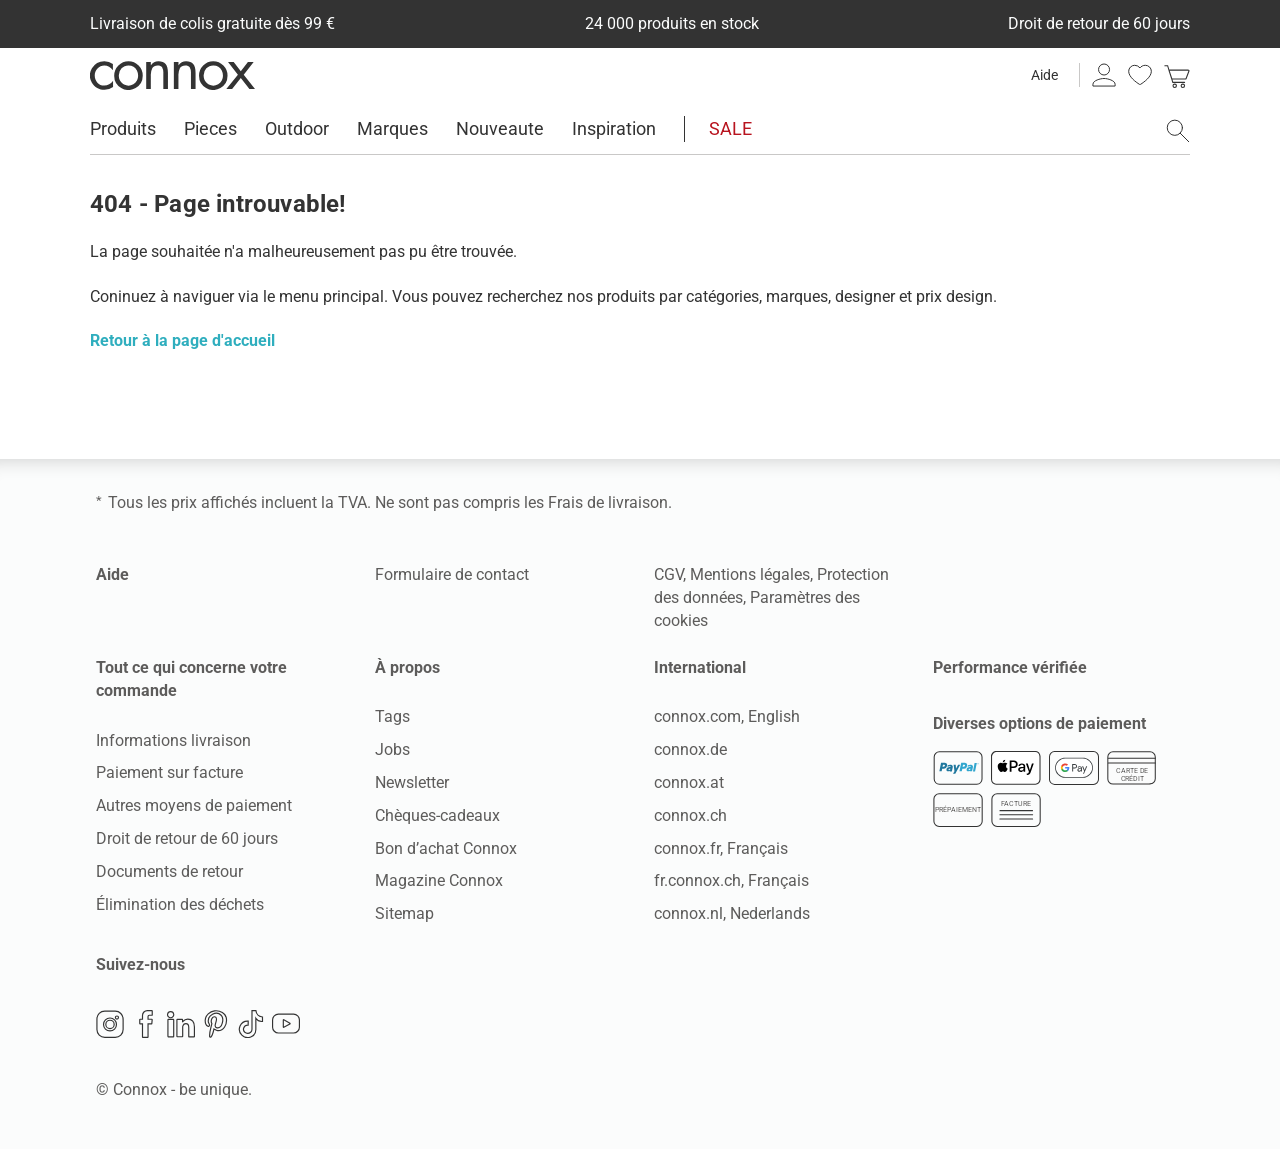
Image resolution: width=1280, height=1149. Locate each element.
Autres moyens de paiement (194, 805)
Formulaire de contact (452, 574)
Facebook (146, 1024)
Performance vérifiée (1010, 667)
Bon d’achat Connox (446, 848)
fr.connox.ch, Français (731, 880)
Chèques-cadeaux (437, 815)
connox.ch (690, 815)
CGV (668, 574)
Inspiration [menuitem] (614, 128)
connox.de (690, 749)
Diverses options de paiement (1039, 722)
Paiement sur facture (169, 772)
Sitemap (404, 913)
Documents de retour (169, 871)
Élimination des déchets (180, 904)
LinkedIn (181, 1024)
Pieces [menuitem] (210, 128)
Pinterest (216, 1024)
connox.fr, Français (721, 848)
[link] (1177, 75)
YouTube (286, 1024)
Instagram (110, 1024)
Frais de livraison (608, 502)
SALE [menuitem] (730, 128)
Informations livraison (173, 740)
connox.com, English (727, 716)
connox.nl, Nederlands (732, 913)
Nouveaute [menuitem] (500, 128)
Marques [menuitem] (392, 128)
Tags (392, 716)
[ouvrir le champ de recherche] (1178, 131)
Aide (1044, 75)
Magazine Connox (439, 880)
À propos (407, 667)
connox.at (689, 782)
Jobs (392, 749)
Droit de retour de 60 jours (187, 838)
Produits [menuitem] (123, 128)
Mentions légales (750, 574)
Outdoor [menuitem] (297, 128)
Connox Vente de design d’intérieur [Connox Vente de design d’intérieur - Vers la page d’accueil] (172, 75)
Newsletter (412, 782)
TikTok (251, 1024)
